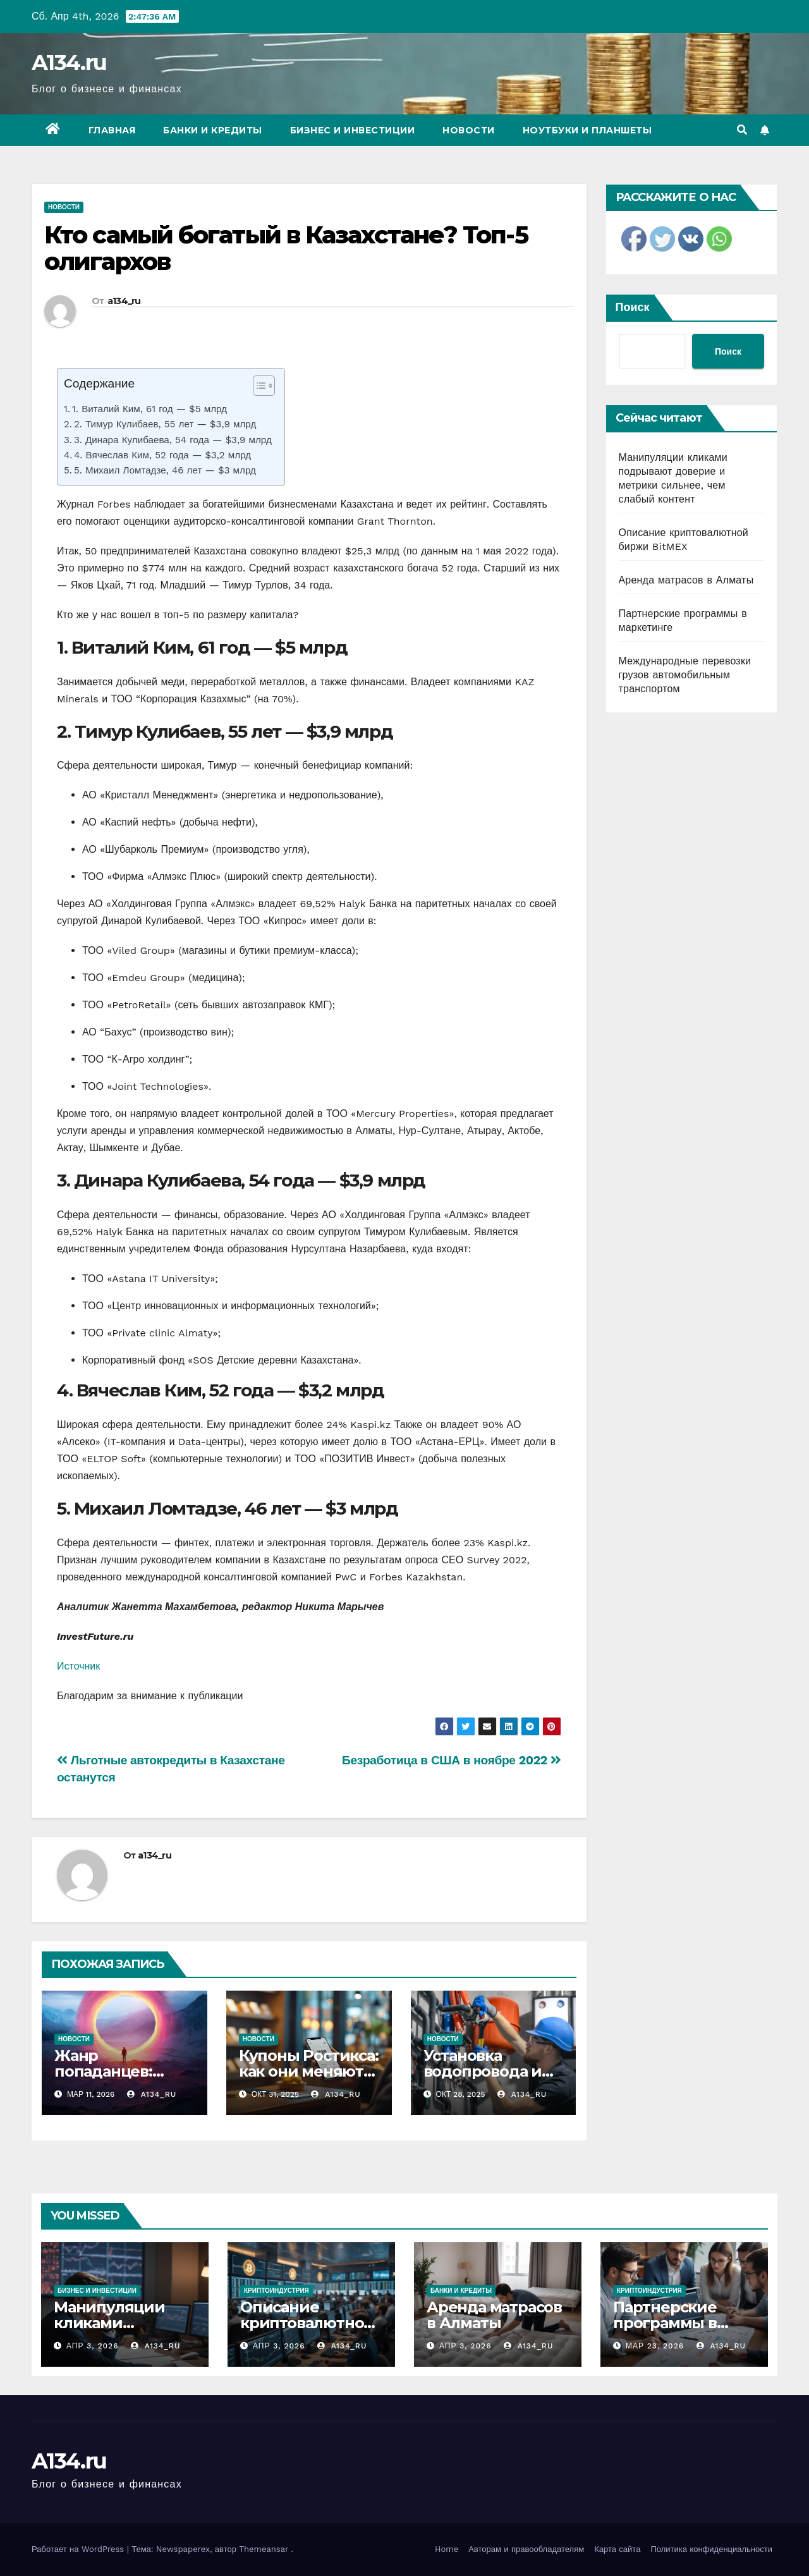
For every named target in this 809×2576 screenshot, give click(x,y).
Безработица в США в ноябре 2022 (451, 1760)
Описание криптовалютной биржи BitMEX (307, 2323)
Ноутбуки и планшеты (587, 130)
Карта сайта (617, 2549)
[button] (742, 130)
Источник (78, 1666)
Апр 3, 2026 (92, 2345)
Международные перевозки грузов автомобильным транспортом (685, 675)
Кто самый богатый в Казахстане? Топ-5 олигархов (286, 248)
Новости (468, 130)
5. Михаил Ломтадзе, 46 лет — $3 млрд (165, 470)
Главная (112, 130)
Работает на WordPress (79, 2549)
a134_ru (124, 301)
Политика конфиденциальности (711, 2549)
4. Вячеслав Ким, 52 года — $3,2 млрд (162, 455)
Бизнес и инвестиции (352, 130)
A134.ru (69, 62)
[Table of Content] (264, 385)
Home (446, 2549)
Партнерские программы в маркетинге (665, 2323)
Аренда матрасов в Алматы (686, 580)
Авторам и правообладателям (526, 2549)
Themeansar (263, 2549)
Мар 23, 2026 (655, 2345)
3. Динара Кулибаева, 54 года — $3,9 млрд (173, 440)
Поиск (633, 307)
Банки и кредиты (212, 130)
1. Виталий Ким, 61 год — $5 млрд (149, 409)
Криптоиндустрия (276, 2290)
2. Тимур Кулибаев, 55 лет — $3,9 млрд (165, 424)
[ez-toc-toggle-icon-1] (257, 388)
